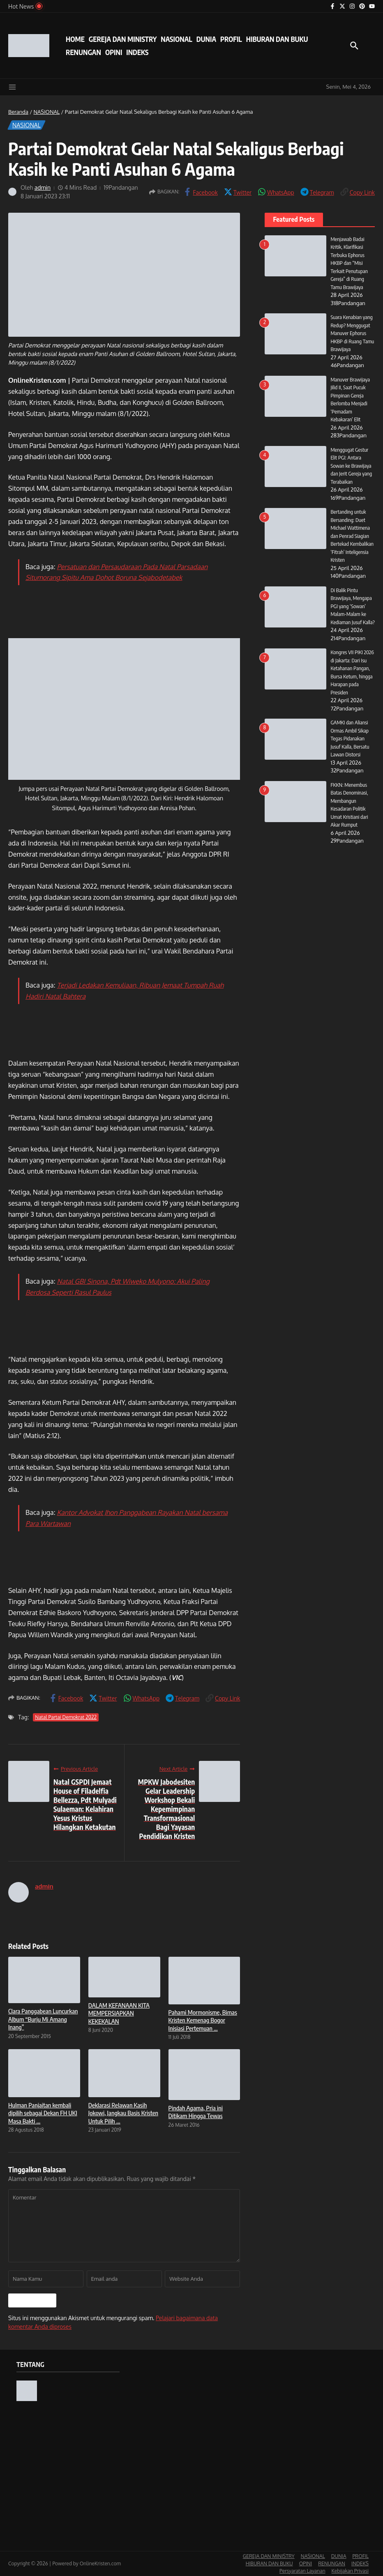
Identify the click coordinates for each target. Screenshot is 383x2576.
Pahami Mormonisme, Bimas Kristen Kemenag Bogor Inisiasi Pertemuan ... (202, 2020)
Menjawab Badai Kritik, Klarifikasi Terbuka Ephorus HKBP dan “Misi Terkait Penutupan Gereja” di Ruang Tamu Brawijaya (349, 263)
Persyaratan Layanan (302, 2571)
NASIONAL (176, 39)
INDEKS (137, 52)
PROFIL (231, 39)
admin (43, 187)
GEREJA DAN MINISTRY (123, 39)
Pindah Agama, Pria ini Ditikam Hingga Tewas (195, 2112)
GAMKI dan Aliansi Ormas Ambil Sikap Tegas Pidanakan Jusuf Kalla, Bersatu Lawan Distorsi (349, 746)
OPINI (113, 52)
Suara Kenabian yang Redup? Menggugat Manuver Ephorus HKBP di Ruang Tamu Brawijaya (352, 333)
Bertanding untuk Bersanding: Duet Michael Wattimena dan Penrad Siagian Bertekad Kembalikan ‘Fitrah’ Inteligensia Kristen (352, 535)
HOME (75, 39)
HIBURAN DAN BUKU (277, 39)
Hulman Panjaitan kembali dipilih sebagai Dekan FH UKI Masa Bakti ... (42, 2113)
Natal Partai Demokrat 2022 (66, 1717)
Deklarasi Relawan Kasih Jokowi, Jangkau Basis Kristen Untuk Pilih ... (123, 2113)
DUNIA (206, 39)
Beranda (18, 111)
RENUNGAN (83, 52)
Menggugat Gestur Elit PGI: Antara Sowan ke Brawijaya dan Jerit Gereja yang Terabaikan (351, 465)
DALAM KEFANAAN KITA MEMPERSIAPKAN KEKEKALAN (119, 2013)
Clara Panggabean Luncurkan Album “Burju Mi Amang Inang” (43, 2019)
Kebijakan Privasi (350, 2571)
